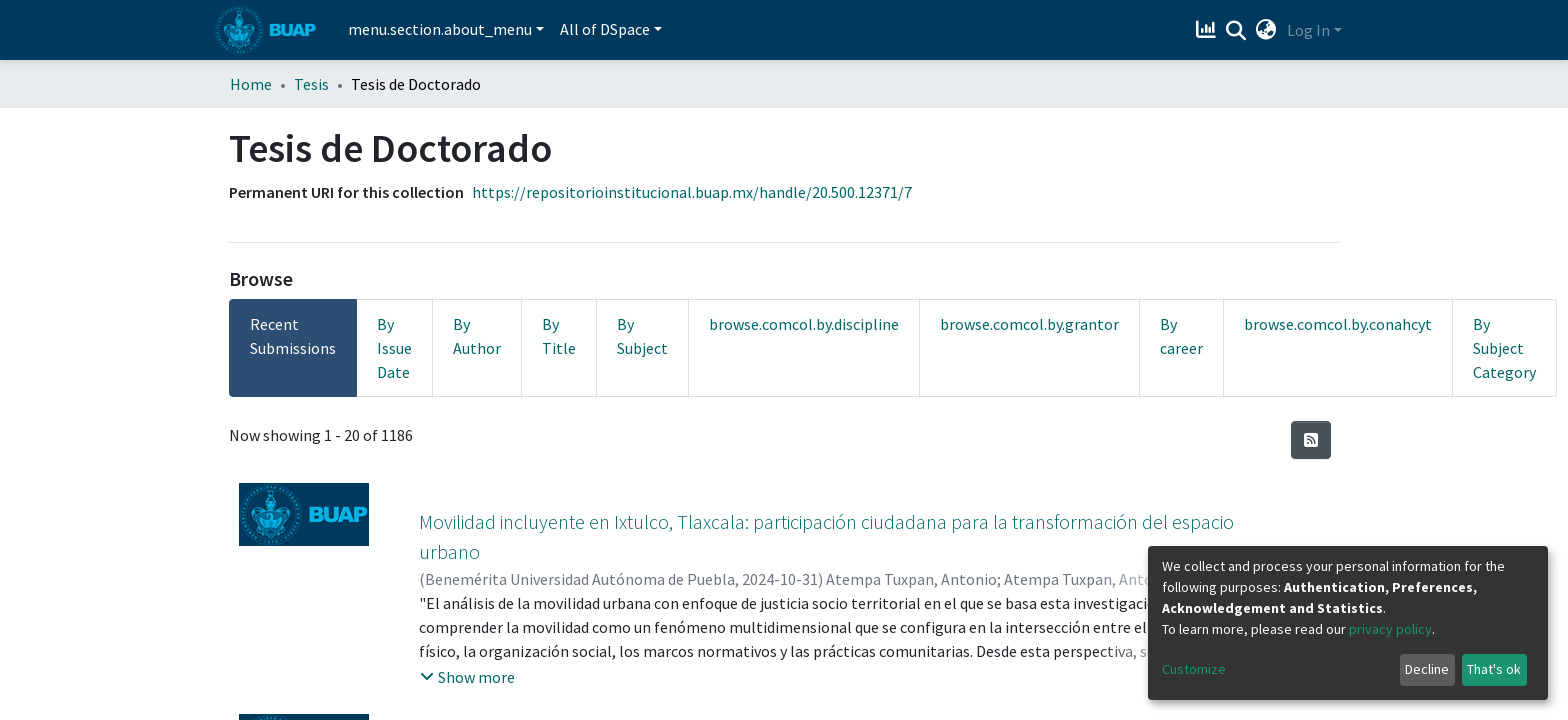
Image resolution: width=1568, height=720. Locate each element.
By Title (559, 336)
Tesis (311, 84)
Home (251, 84)
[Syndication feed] (1311, 440)
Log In (1308, 30)
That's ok (1494, 669)
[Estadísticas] (1208, 30)
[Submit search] (1236, 31)
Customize (1194, 669)
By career (1181, 336)
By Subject (642, 336)
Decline (1427, 669)
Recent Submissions (293, 336)
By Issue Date (394, 348)
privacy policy (1390, 629)
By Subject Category (1504, 348)
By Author (477, 336)
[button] (1266, 30)
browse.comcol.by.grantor (1029, 324)
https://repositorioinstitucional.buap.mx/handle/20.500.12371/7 (692, 192)
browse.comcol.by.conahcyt (1338, 324)
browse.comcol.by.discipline (804, 324)
